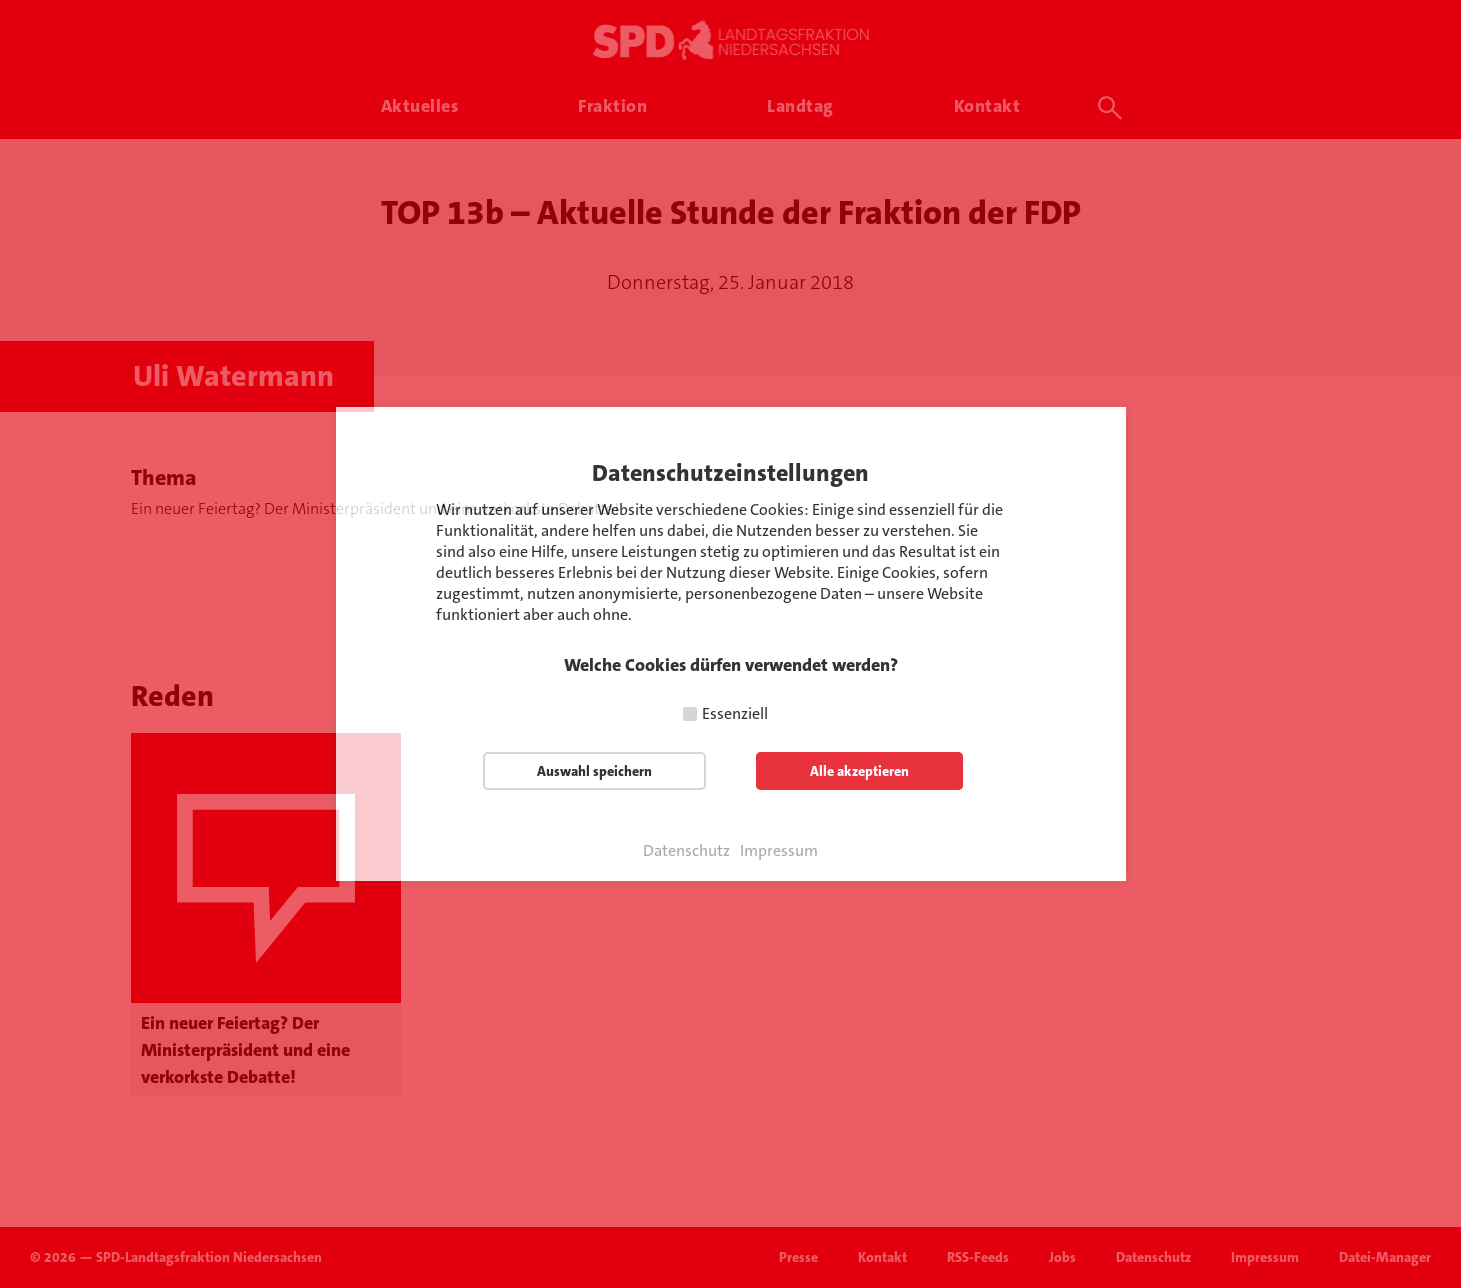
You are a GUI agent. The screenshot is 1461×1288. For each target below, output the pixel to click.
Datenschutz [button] (686, 851)
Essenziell (735, 713)
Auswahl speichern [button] (594, 771)
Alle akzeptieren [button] (859, 771)
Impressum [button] (779, 851)
